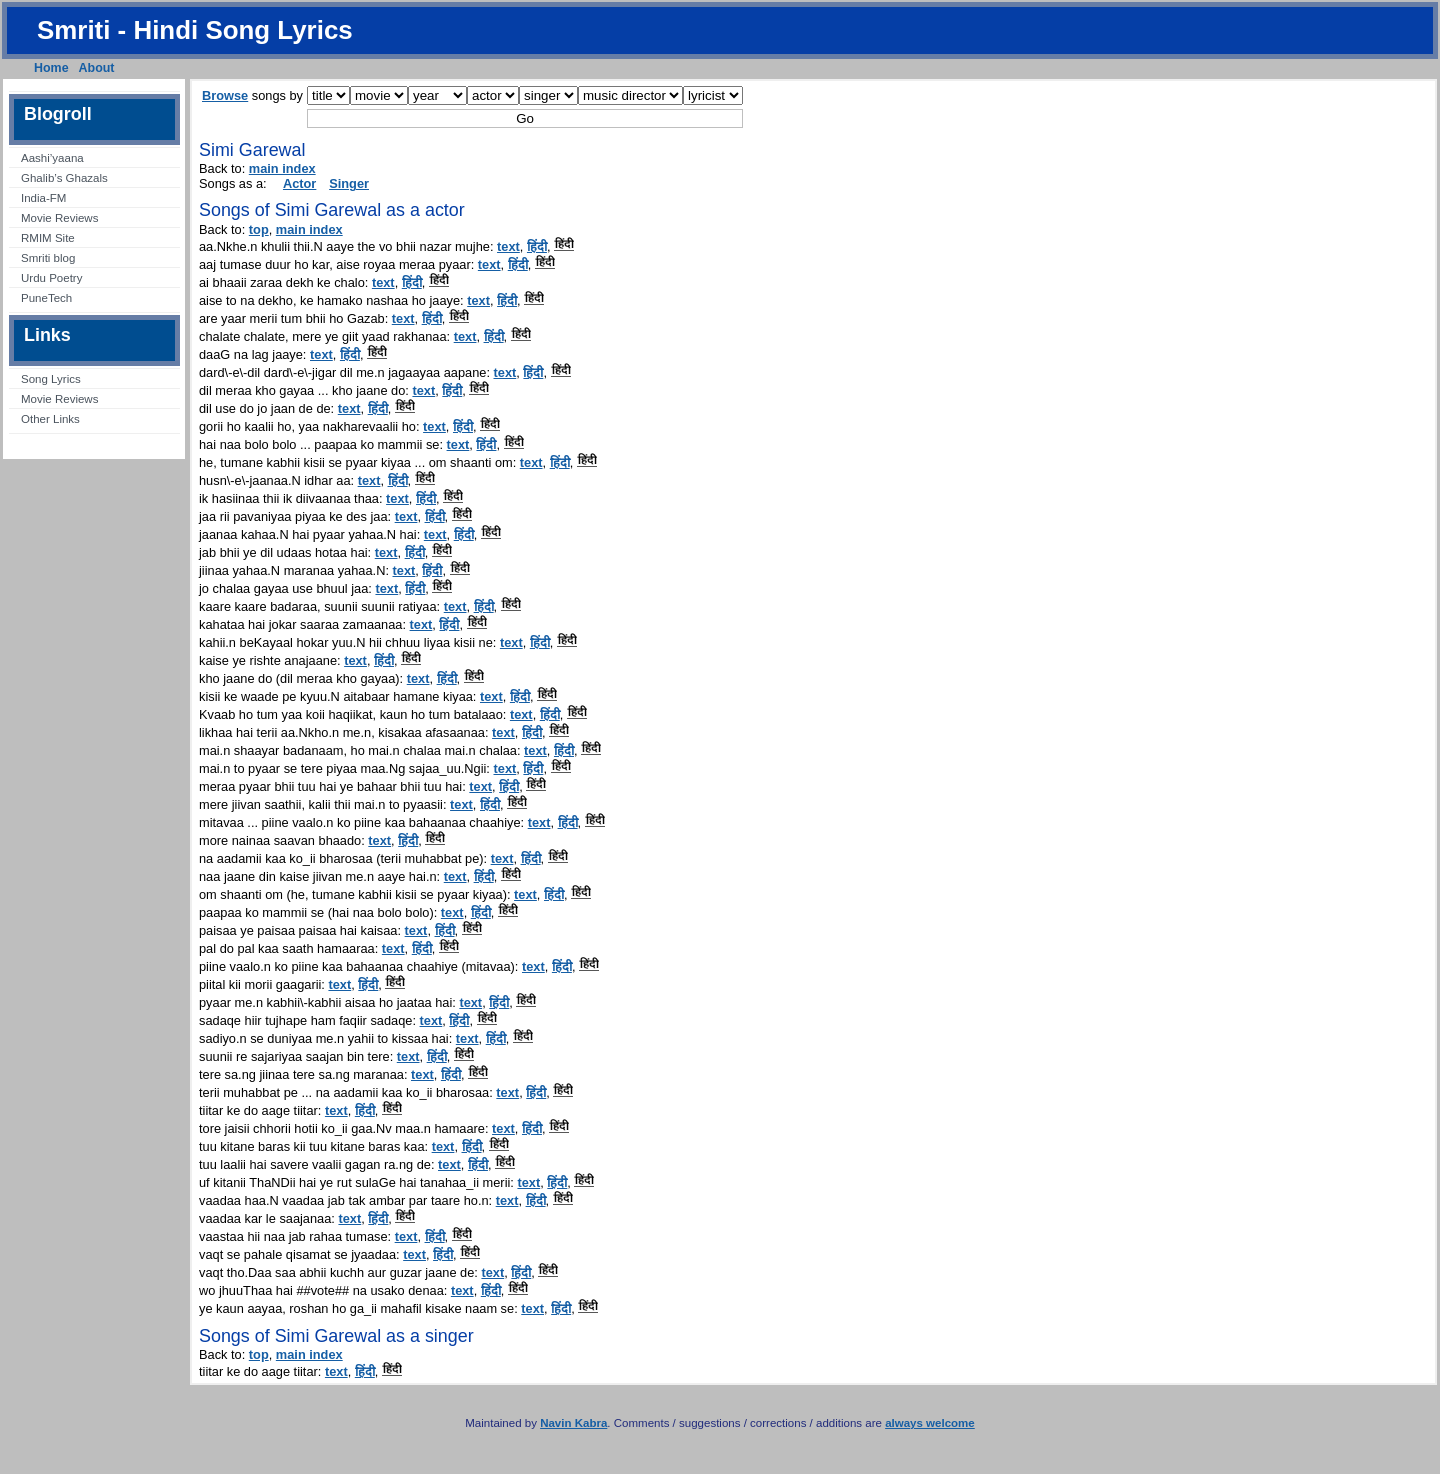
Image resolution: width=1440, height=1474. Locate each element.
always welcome (930, 1423)
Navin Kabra (573, 1423)
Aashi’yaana (52, 158)
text (508, 246)
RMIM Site (48, 238)
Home (51, 68)
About (97, 68)
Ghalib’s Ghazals (64, 178)
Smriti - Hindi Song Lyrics (195, 30)
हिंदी (537, 246)
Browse (225, 95)
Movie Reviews (59, 218)
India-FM (43, 198)
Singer (349, 183)
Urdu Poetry (51, 278)
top (259, 229)
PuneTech (46, 298)
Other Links (50, 419)
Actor (299, 183)
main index (282, 168)
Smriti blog (48, 258)
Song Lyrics (51, 379)
